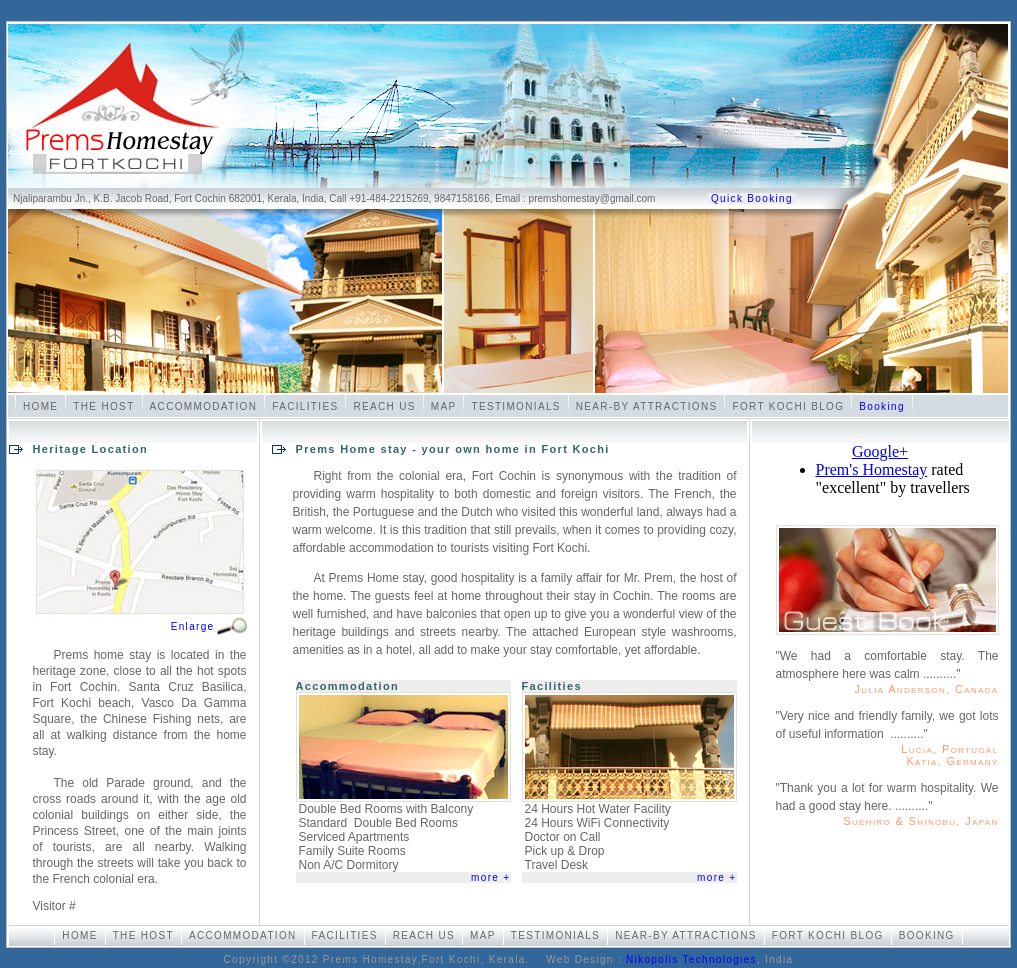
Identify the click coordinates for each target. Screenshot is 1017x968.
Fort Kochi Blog (788, 406)
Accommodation (204, 406)
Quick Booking (752, 198)
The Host (103, 406)
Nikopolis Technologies (691, 959)
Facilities (305, 406)
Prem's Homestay (872, 469)
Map (444, 406)
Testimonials (515, 406)
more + (490, 877)
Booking (881, 406)
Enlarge (193, 626)
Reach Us (384, 406)
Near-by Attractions (647, 406)
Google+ (880, 451)
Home (40, 406)
